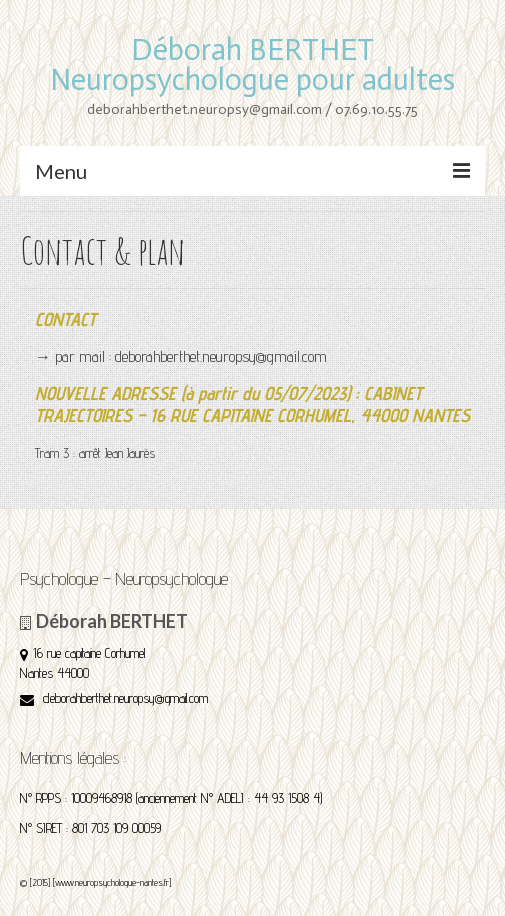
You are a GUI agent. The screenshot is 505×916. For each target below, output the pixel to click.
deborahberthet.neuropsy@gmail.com (114, 698)
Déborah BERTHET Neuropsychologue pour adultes (252, 65)
